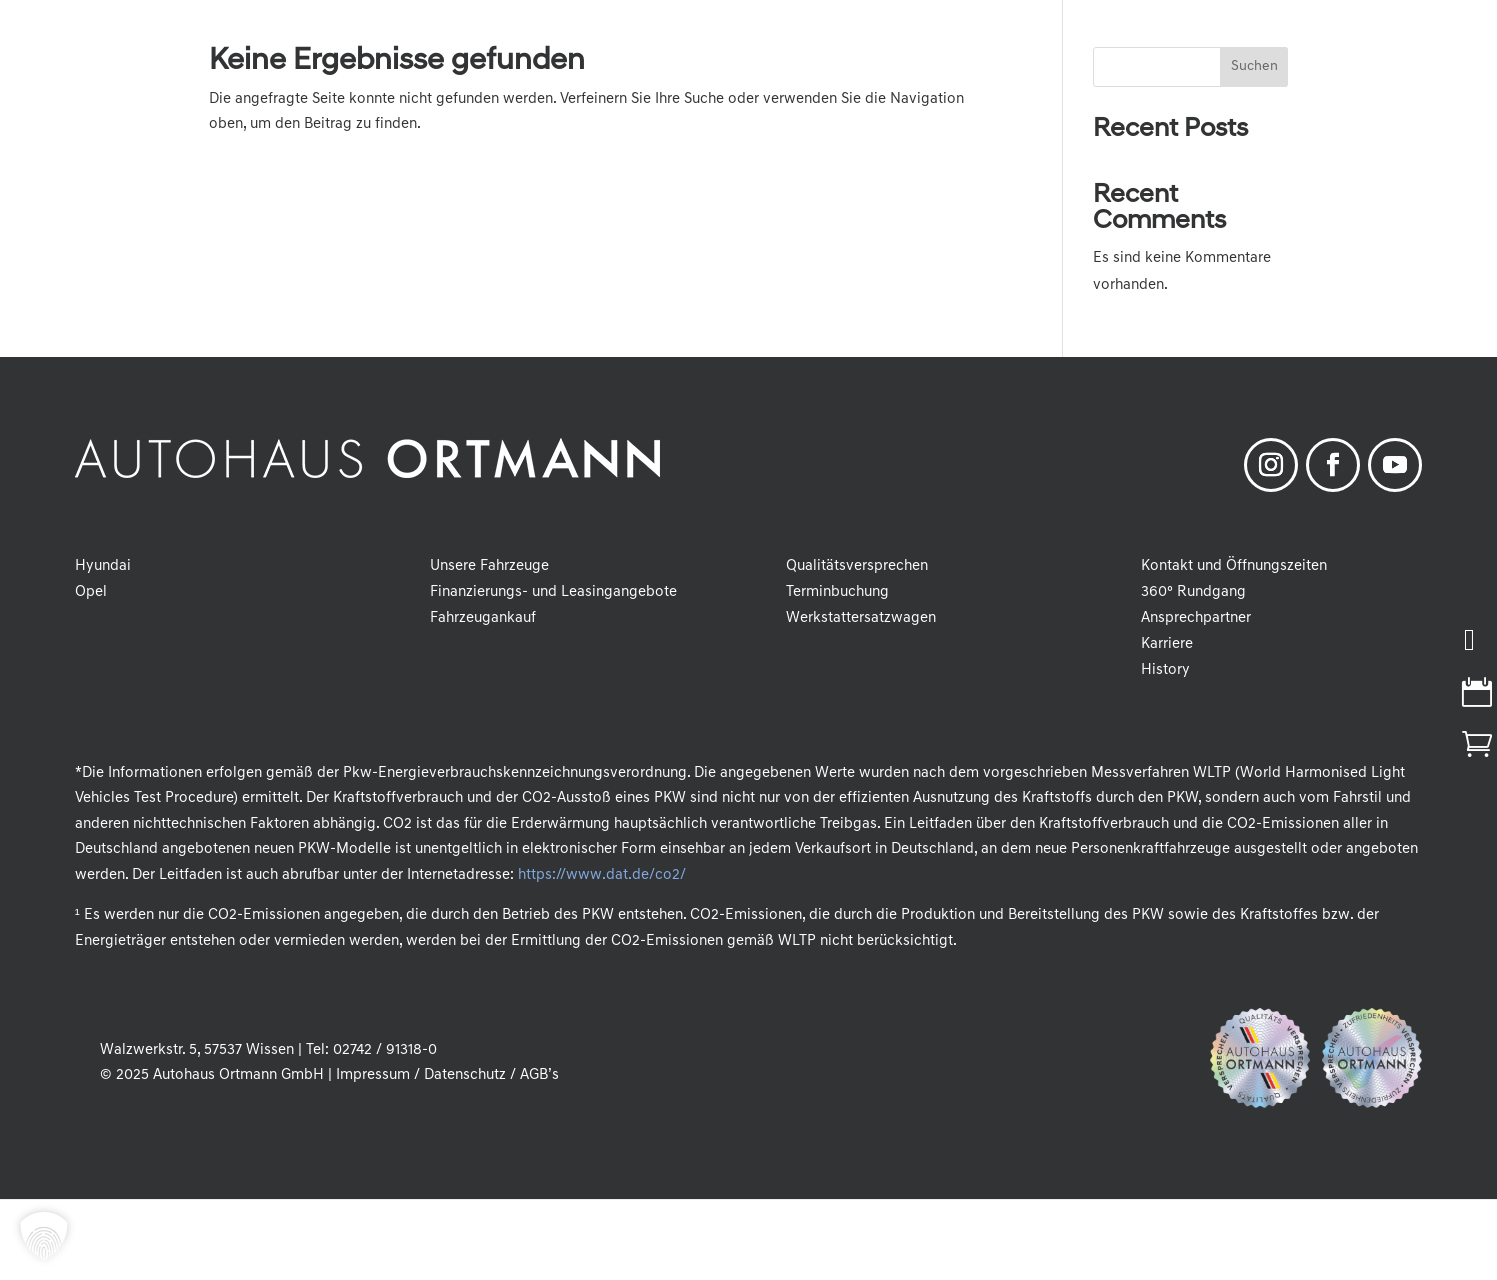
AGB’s (539, 1075)
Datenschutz (465, 1075)
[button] (44, 1236)
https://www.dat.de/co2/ (601, 875)
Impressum (373, 1075)
